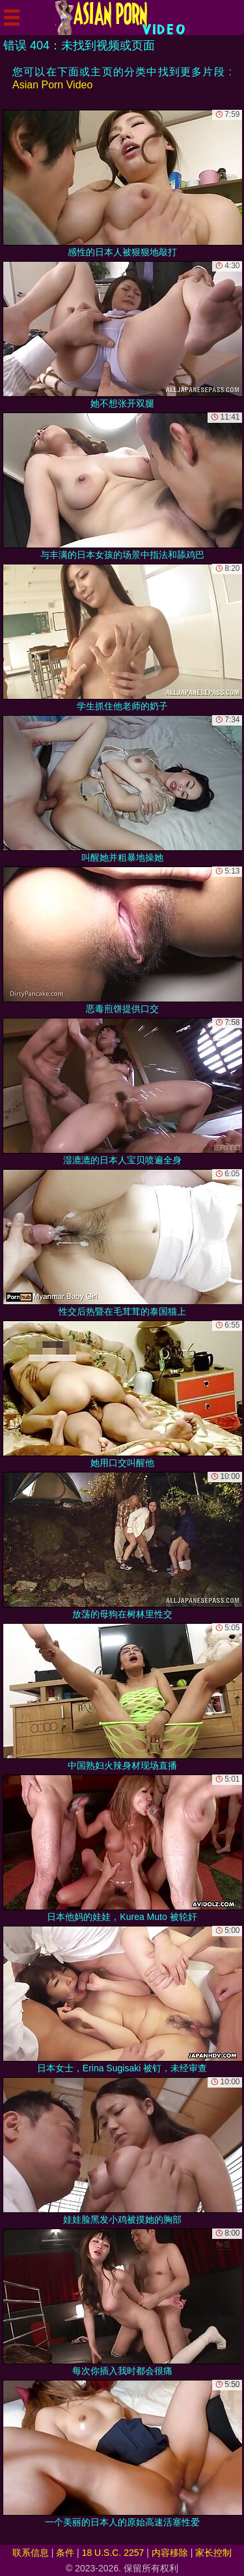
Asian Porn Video (52, 84)
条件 (65, 2552)
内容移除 (170, 2552)
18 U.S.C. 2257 (113, 2552)
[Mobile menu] (11, 17)
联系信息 (30, 2552)
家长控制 (213, 2552)
